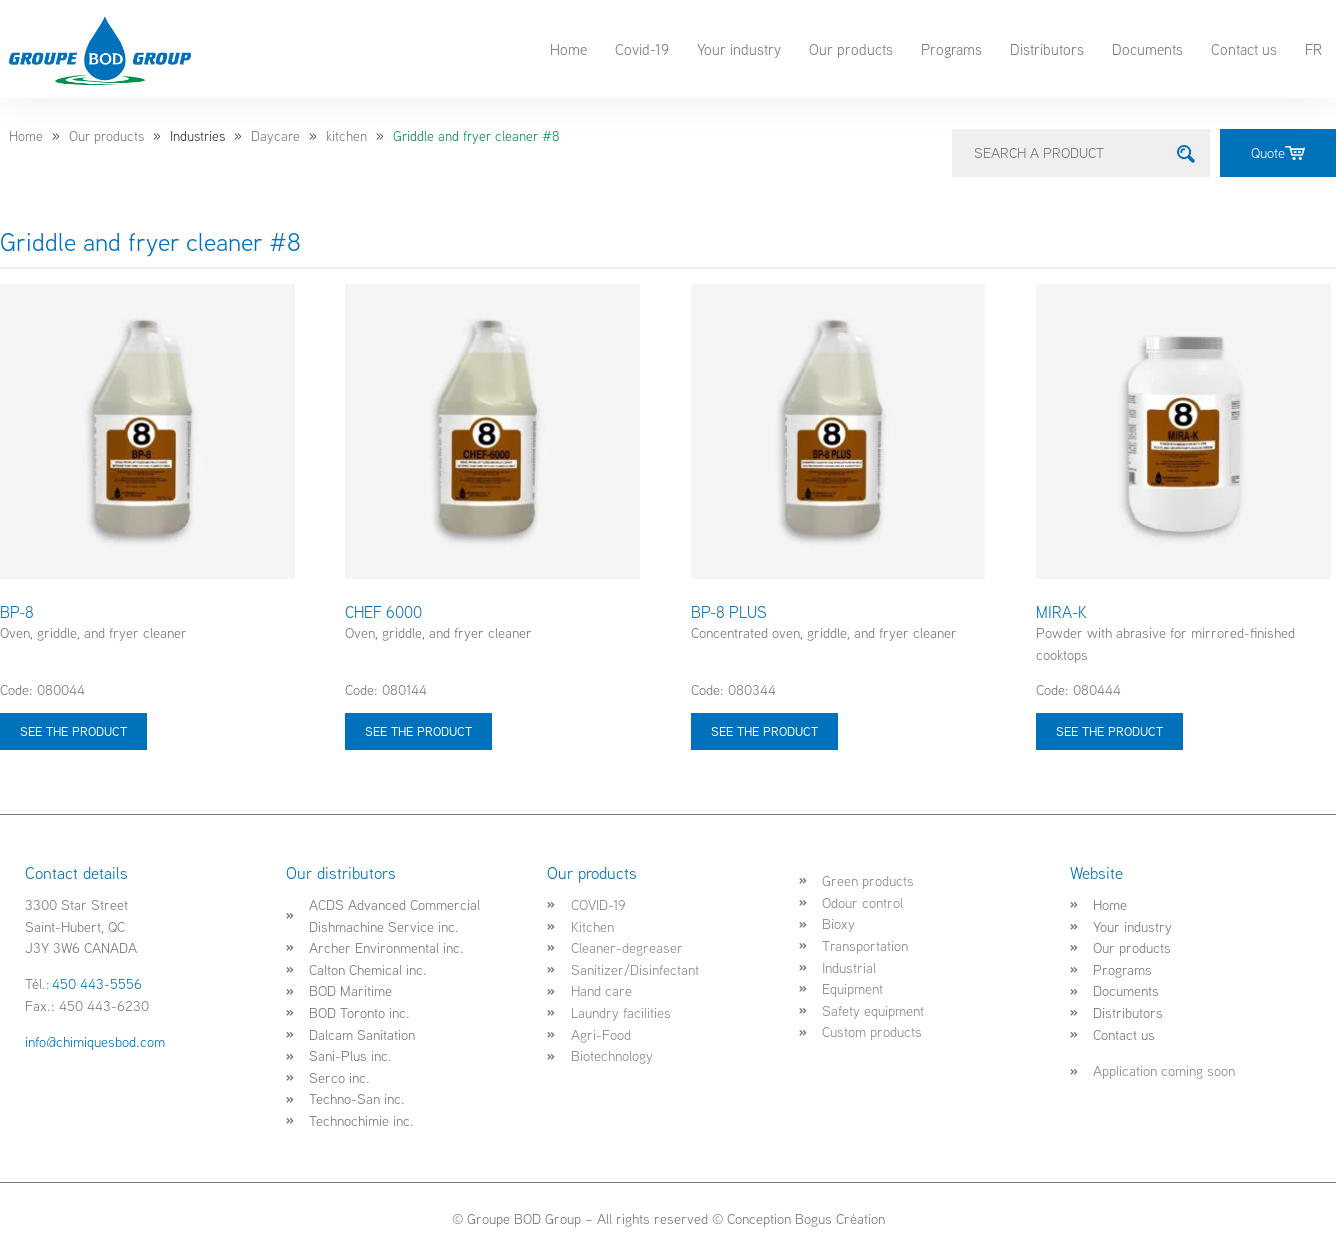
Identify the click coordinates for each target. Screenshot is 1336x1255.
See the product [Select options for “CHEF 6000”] (418, 731)
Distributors (1047, 49)
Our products (851, 49)
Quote (1278, 152)
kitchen (346, 136)
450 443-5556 (97, 983)
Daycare (275, 136)
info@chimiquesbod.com (95, 1041)
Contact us (1244, 49)
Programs (951, 49)
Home (568, 49)
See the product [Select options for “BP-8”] (73, 731)
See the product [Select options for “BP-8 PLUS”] (764, 731)
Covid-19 (642, 49)
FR (1313, 49)
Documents (1147, 49)
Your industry (739, 49)
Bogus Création (840, 1218)
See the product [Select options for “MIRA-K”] (1109, 731)
